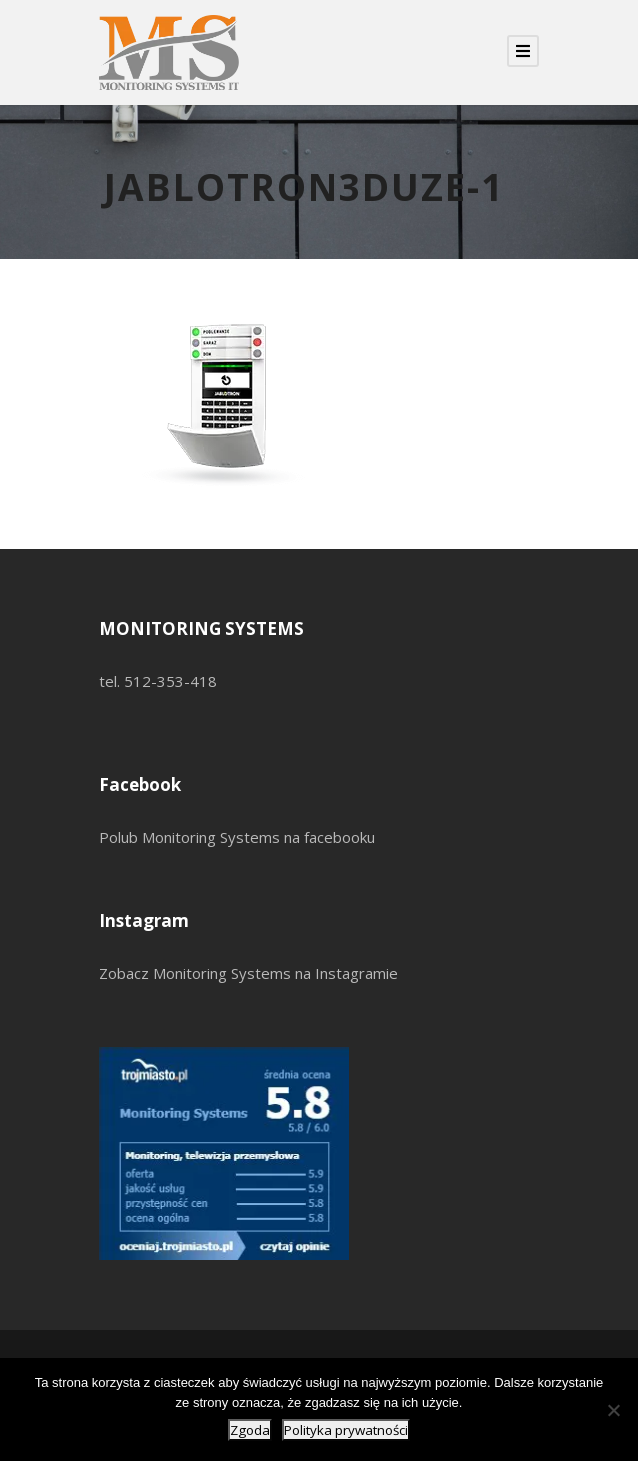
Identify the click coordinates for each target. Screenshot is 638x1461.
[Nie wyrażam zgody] (613, 1410)
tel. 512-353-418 (158, 681)
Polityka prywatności (346, 1430)
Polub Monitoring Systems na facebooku (237, 837)
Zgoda (250, 1430)
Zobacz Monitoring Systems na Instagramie (248, 973)
